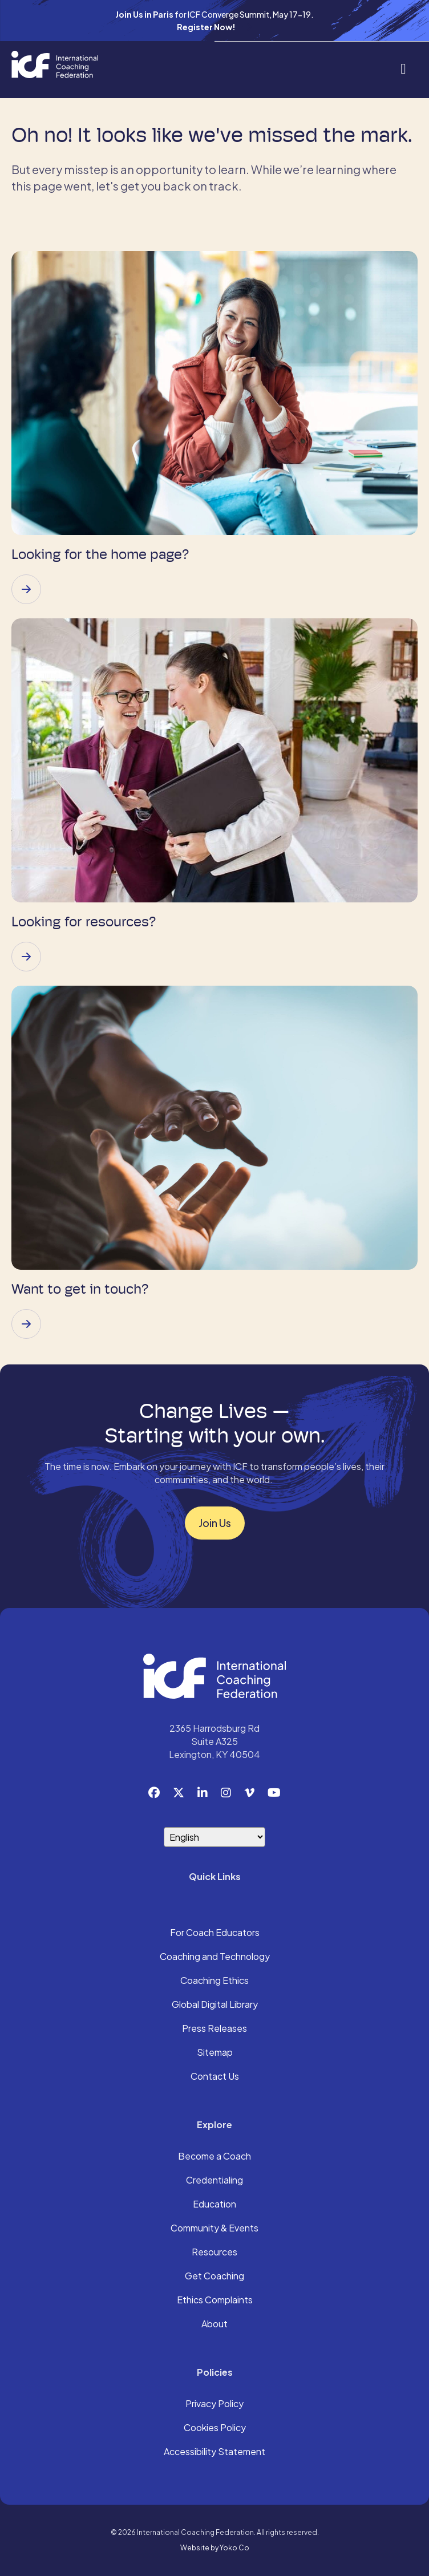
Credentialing (214, 2181)
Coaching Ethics (214, 1981)
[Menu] (403, 67)
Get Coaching (214, 2276)
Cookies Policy (215, 2428)
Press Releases (214, 2029)
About (214, 2324)
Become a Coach (214, 2157)
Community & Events (214, 2228)
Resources (214, 2252)
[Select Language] (214, 1837)
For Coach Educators (215, 1933)
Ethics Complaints (215, 2300)
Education (214, 2205)
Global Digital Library (215, 2005)
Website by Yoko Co (214, 2547)
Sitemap (215, 2053)
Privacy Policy (214, 2404)
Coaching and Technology (215, 1957)
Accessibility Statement (214, 2452)
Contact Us (215, 2077)
